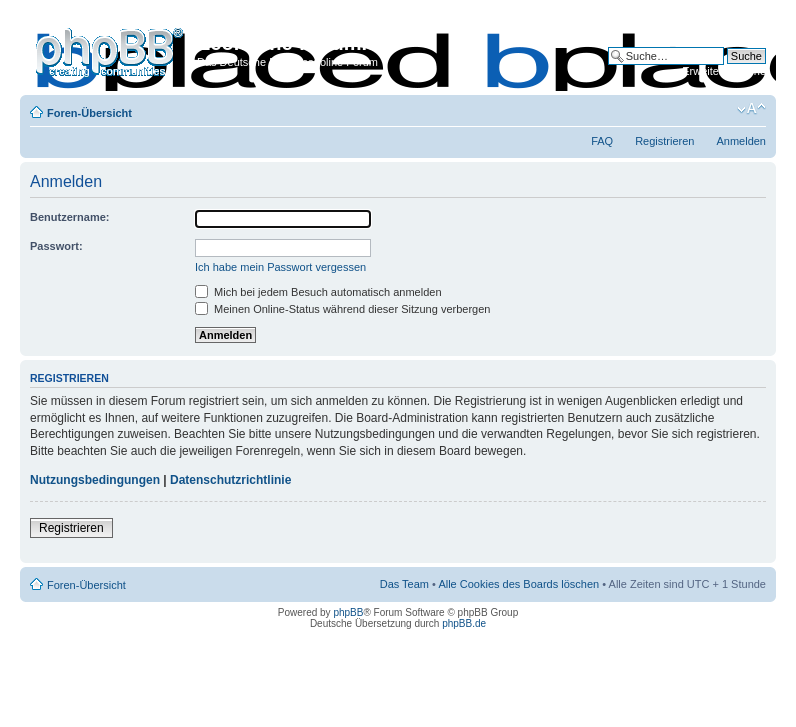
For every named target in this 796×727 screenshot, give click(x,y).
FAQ (602, 141)
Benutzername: (69, 217)
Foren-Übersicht (89, 113)
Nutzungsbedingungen (95, 480)
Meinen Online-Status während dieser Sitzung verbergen (342, 309)
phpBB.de (464, 623)
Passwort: (56, 246)
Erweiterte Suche (724, 71)
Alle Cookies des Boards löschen (518, 584)
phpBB (348, 612)
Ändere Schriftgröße (751, 109)
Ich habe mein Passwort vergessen (280, 267)
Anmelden (741, 141)
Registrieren (664, 141)
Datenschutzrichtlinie (230, 480)
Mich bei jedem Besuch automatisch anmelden (318, 292)
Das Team (404, 584)
